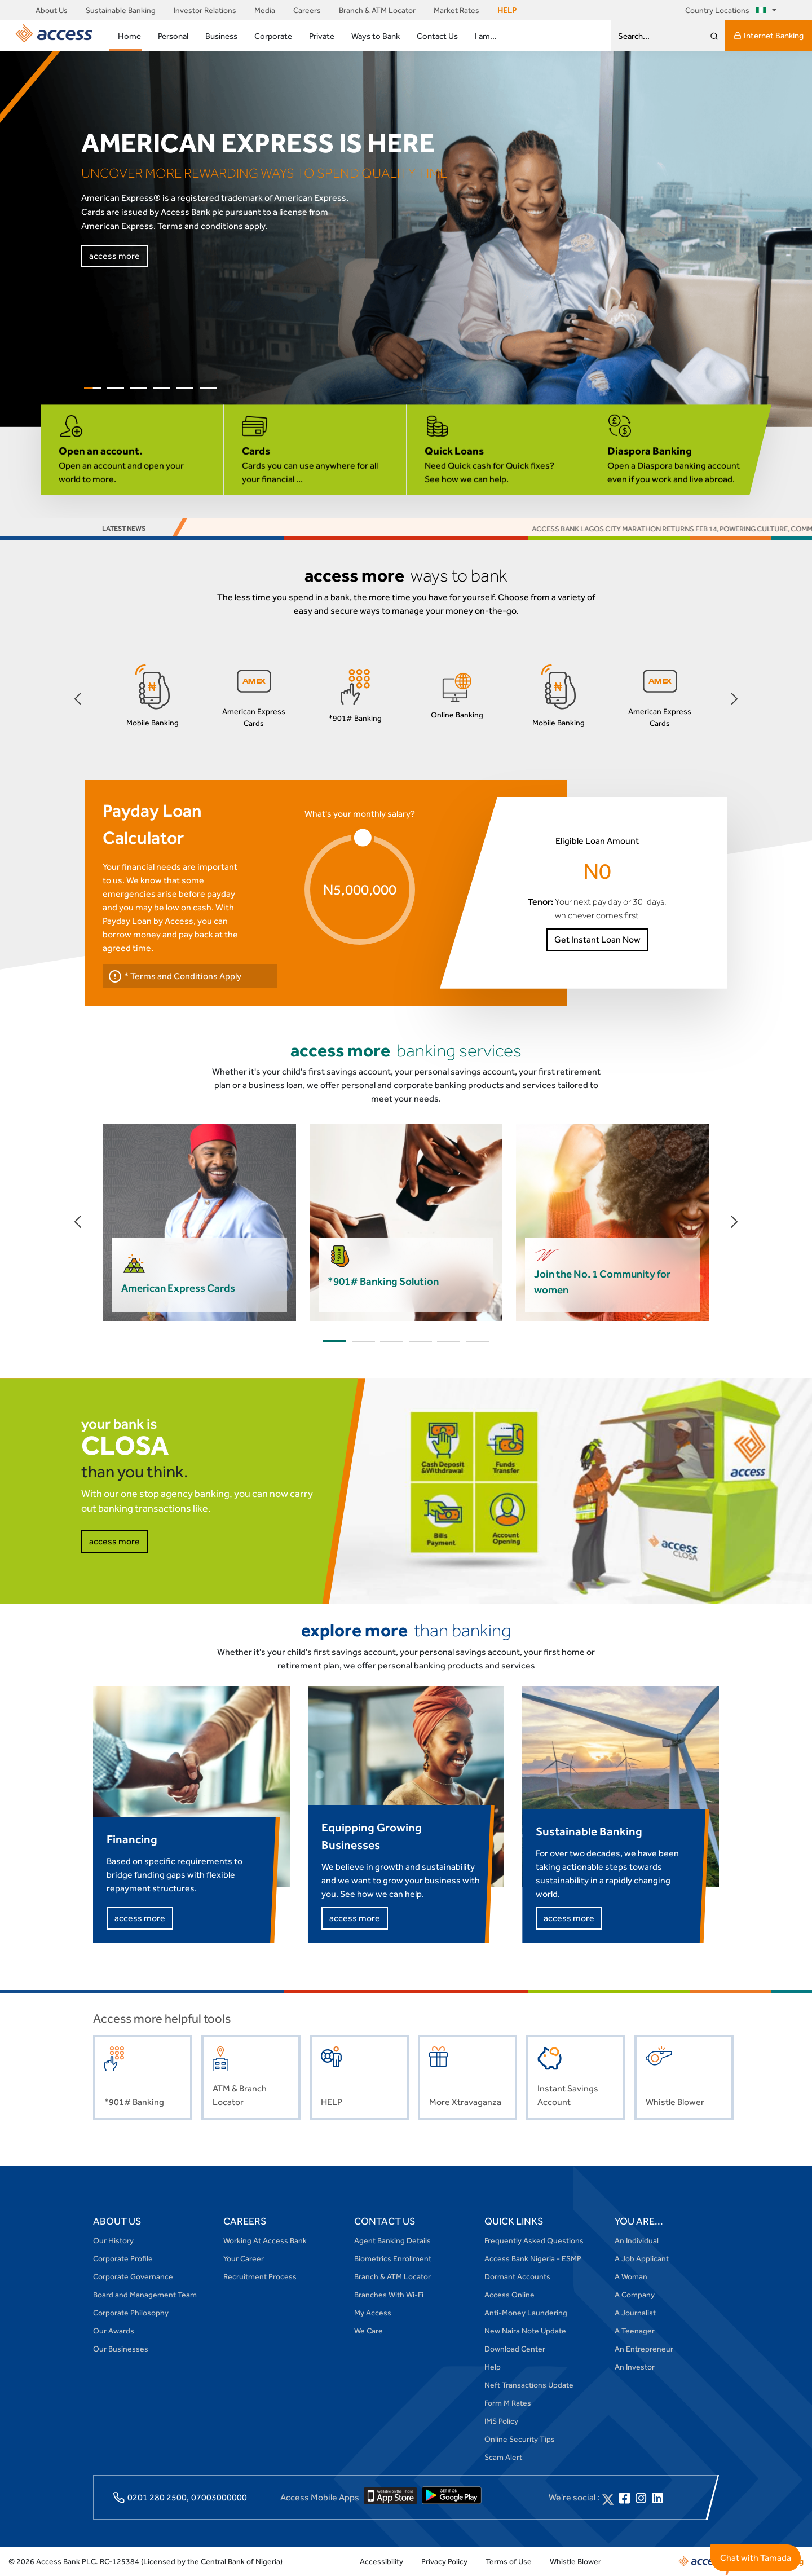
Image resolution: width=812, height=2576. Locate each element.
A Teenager (635, 2330)
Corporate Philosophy (131, 2312)
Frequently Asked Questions (534, 2240)
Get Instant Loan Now (597, 939)
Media (264, 10)
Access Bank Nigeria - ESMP (532, 2258)
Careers (307, 10)
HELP (507, 10)
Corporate (273, 36)
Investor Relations (205, 10)
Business (221, 36)
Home (129, 36)
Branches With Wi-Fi (388, 2294)
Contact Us (437, 36)
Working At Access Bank (265, 2240)
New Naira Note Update (525, 2330)
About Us (52, 10)
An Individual (637, 2240)
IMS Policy (501, 2420)
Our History (113, 2240)
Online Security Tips (519, 2438)
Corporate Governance (133, 2276)
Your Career (243, 2258)
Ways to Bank (375, 36)
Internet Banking (769, 35)
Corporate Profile (123, 2258)
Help (492, 2366)
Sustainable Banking (121, 10)
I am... (486, 36)
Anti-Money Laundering (525, 2312)
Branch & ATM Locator (377, 10)
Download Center (514, 2348)
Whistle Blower (575, 2561)
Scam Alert (503, 2456)
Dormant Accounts (517, 2276)
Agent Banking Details (392, 2240)
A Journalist (635, 2312)
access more (114, 256)
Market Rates (456, 10)
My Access (372, 2312)
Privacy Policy (444, 2561)
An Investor (635, 2366)
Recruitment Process (260, 2276)
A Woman (631, 2276)
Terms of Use (509, 2561)
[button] (78, 699)
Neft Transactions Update (528, 2384)
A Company (635, 2294)
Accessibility (381, 2561)
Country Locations (727, 10)
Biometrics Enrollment (392, 2258)
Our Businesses (120, 2348)
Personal (173, 36)
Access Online (509, 2294)
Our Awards (113, 2330)
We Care (368, 2330)
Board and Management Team (145, 2294)
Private (321, 36)
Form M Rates (507, 2402)
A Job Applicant (642, 2258)
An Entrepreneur (644, 2348)
